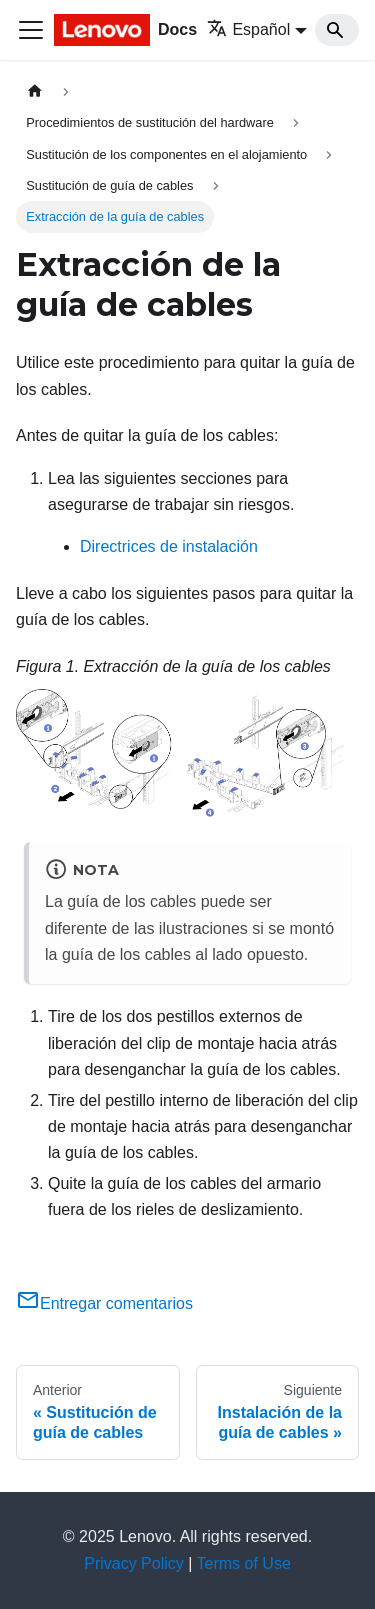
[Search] (337, 30)
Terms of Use (244, 1563)
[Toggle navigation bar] (31, 30)
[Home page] (35, 91)
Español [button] (248, 29)
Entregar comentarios (104, 1303)
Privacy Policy (134, 1563)
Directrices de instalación (169, 546)
